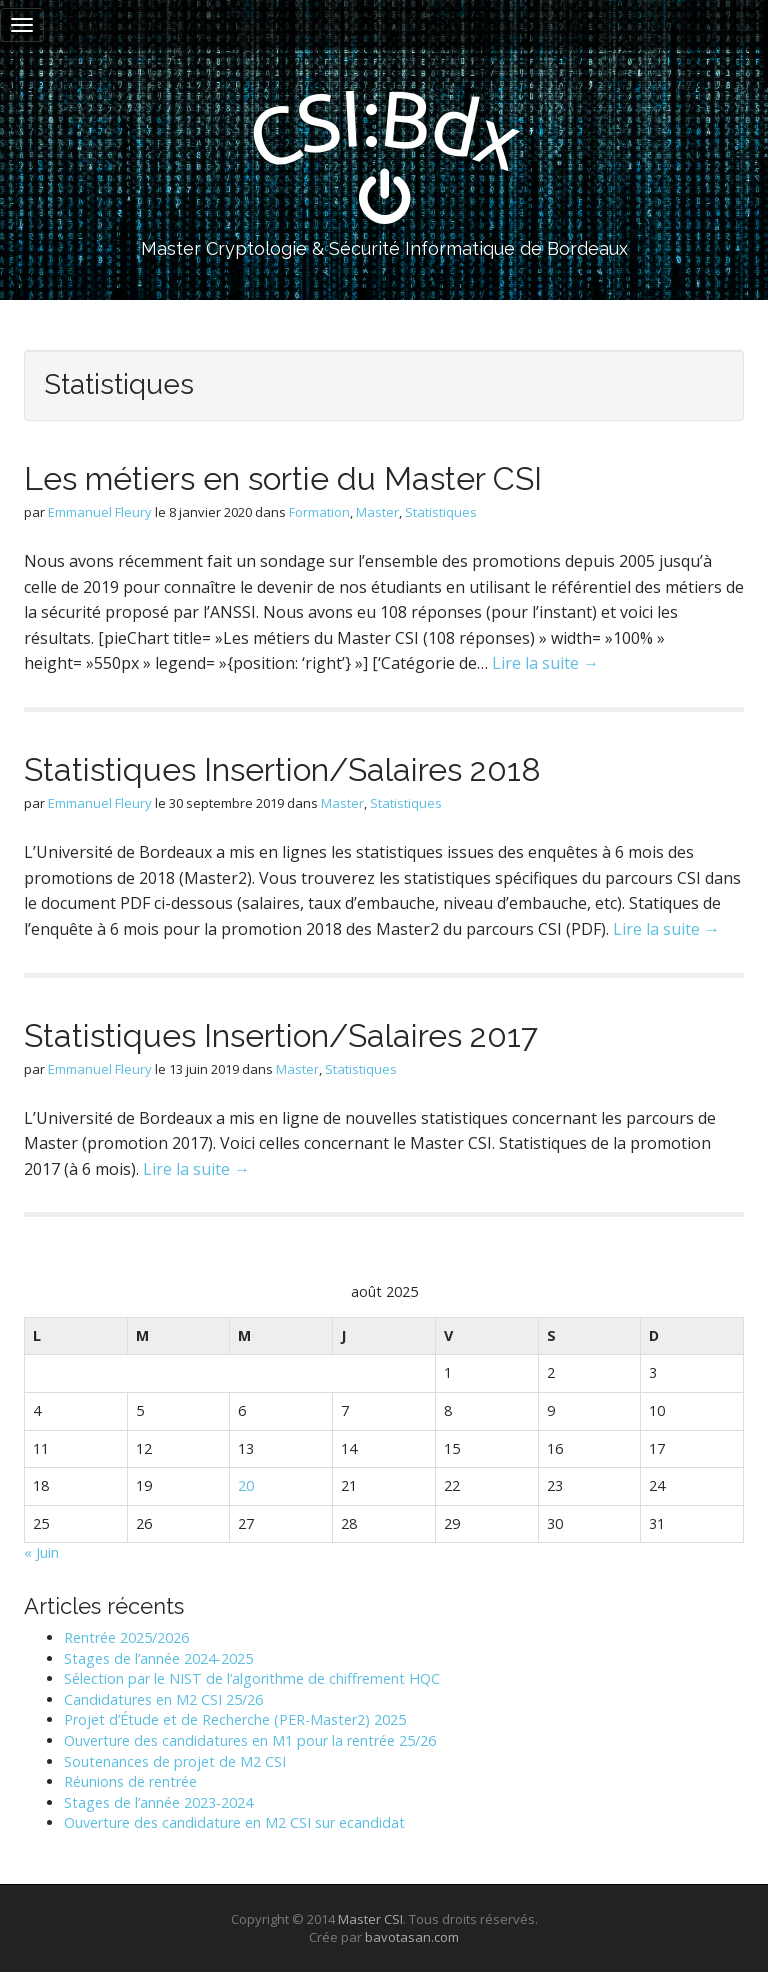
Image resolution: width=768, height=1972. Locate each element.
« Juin (41, 1552)
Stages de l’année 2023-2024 (158, 1802)
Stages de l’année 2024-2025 (158, 1658)
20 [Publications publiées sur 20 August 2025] (246, 1485)
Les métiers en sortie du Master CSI (283, 478)
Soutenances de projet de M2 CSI (175, 1761)
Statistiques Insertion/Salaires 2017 (281, 1035)
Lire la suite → (545, 663)
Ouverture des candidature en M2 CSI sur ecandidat (234, 1822)
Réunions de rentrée (130, 1781)
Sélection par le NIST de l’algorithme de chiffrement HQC (252, 1678)
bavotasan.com (412, 1937)
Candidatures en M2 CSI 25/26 (163, 1699)
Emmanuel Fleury (100, 512)
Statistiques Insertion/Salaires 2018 (282, 769)
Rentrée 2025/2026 (126, 1637)
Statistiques (441, 512)
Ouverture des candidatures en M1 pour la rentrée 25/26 (250, 1740)
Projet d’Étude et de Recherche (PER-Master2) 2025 (235, 1719)
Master (377, 512)
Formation (319, 512)
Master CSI (370, 1919)
